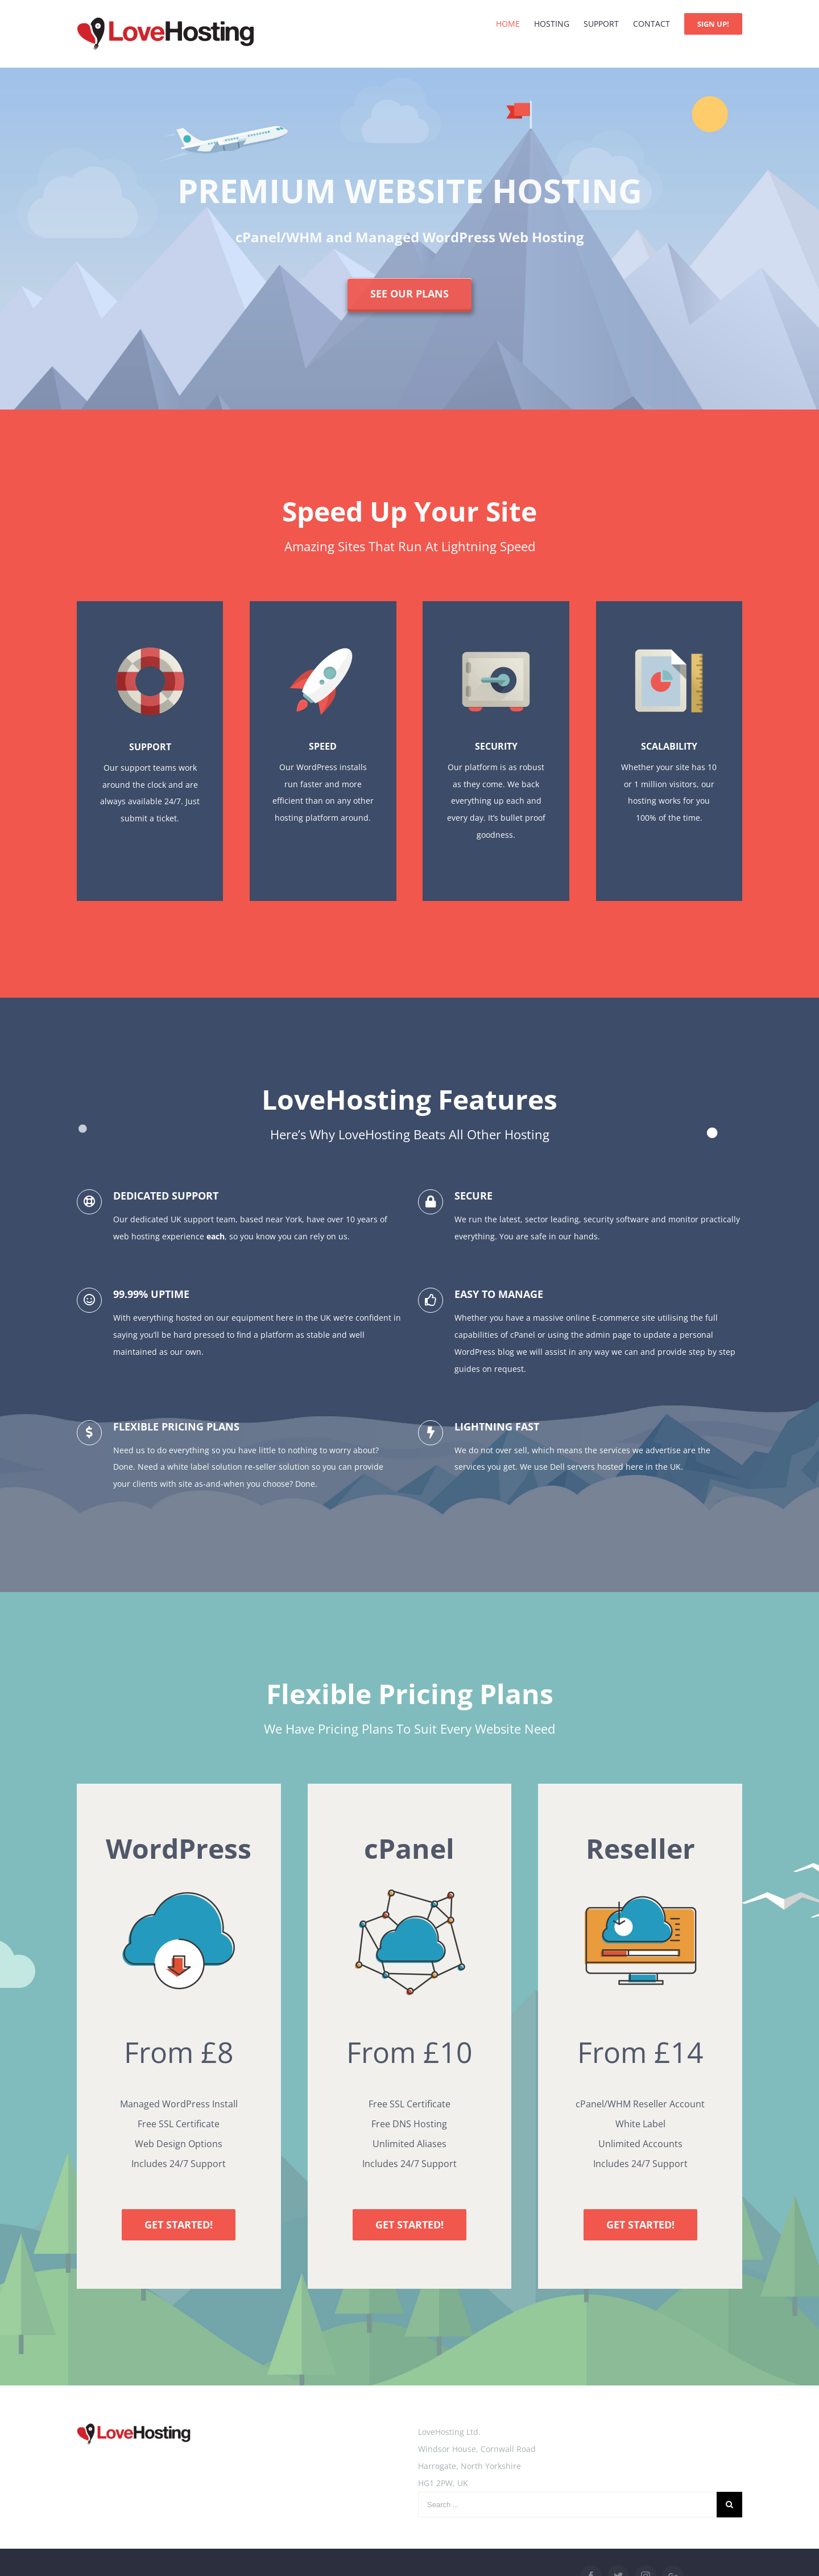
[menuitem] (515, 24)
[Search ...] (567, 2504)
